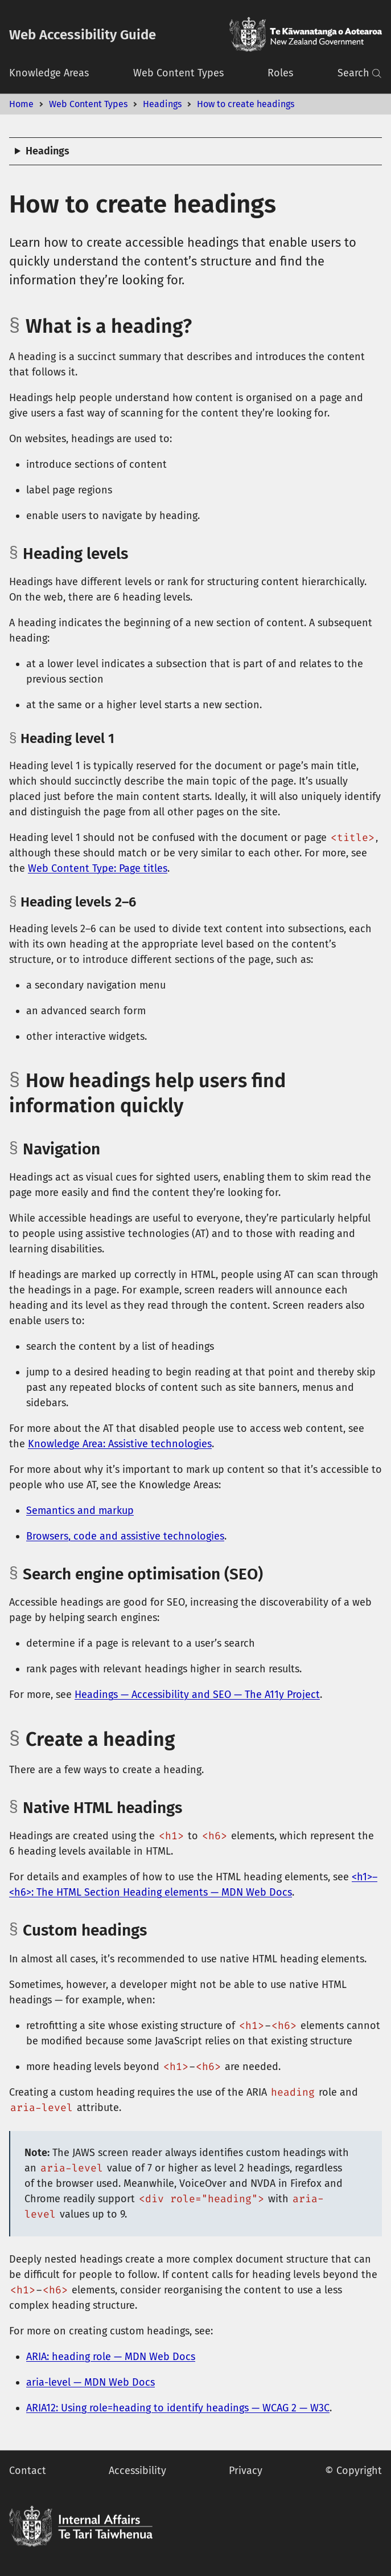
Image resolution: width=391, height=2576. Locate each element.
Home (21, 104)
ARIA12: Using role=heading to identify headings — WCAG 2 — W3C (178, 2408)
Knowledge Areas (49, 73)
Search (360, 73)
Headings (162, 104)
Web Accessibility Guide (82, 35)
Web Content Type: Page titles (97, 868)
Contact (27, 2470)
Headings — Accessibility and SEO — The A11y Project (197, 1694)
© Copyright (353, 2470)
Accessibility (137, 2470)
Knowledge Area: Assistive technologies (120, 1444)
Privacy (245, 2470)
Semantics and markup (80, 1510)
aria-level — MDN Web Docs (90, 2382)
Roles (280, 73)
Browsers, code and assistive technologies (125, 1536)
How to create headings (245, 104)
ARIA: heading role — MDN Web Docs (110, 2356)
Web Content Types (178, 73)
